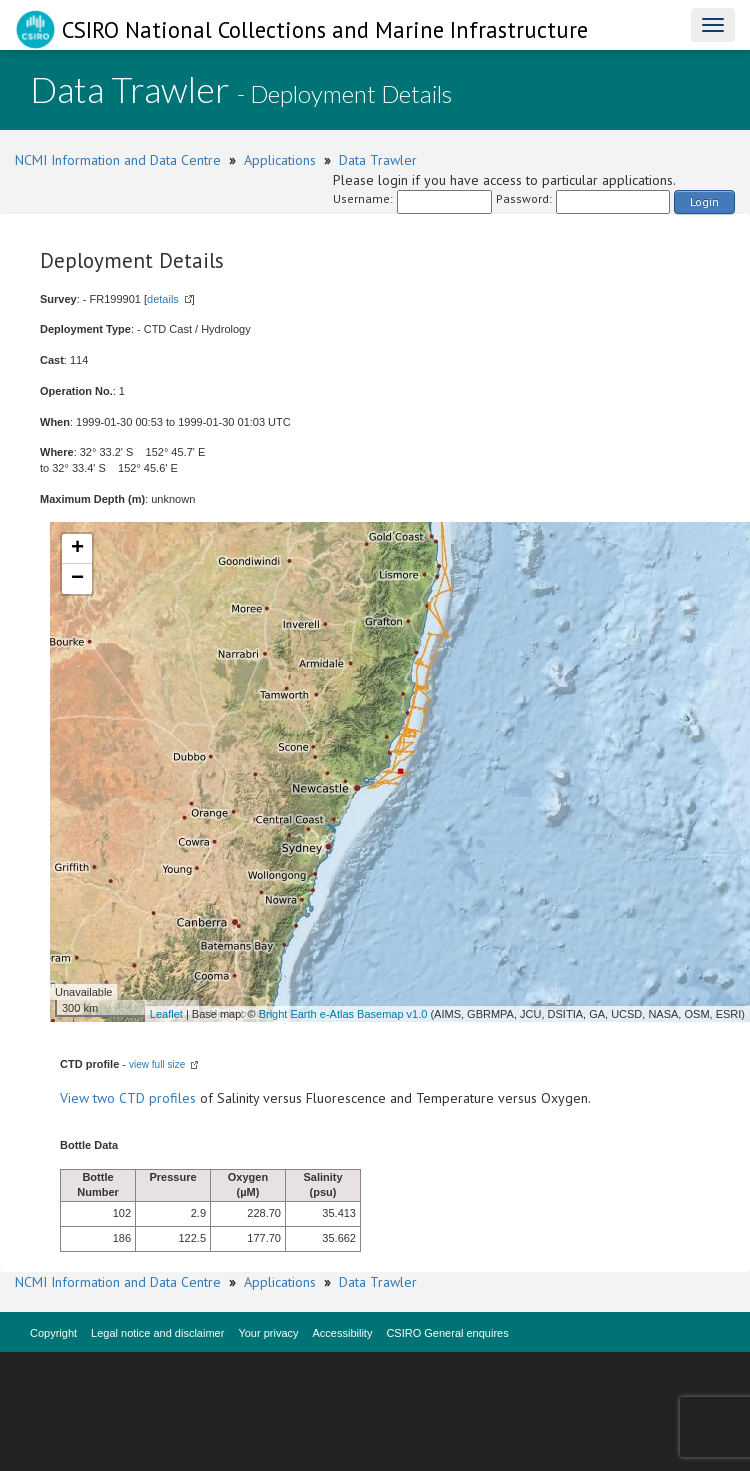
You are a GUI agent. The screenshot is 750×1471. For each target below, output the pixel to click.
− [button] (77, 579)
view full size (157, 1064)
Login (704, 201)
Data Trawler (378, 160)
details (163, 299)
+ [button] (77, 549)
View (76, 1098)
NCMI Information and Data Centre (118, 160)
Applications (280, 160)
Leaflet (166, 1014)
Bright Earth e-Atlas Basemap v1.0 (343, 1014)
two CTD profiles (144, 1098)
